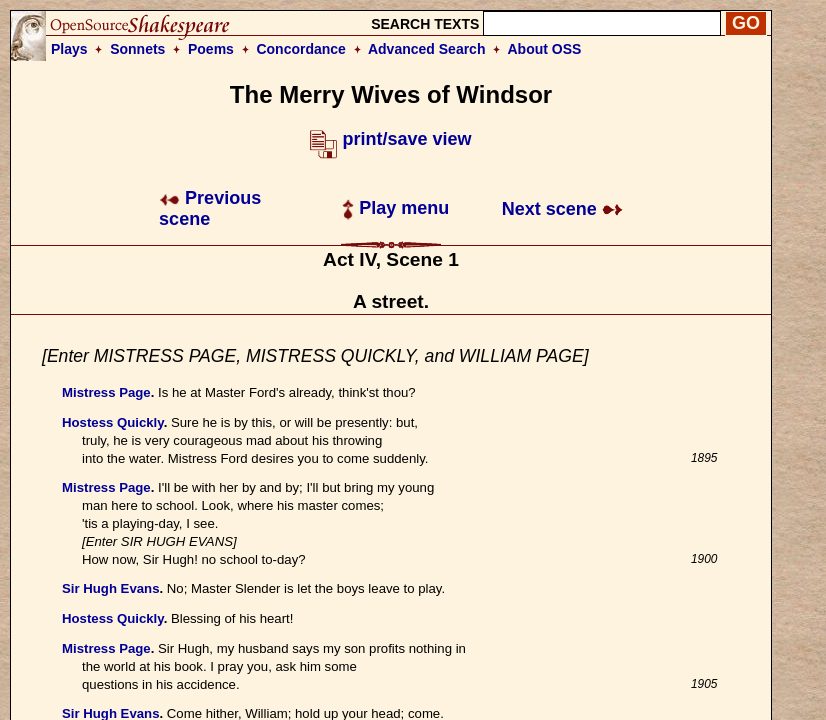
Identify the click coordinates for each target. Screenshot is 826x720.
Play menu (395, 208)
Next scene (562, 209)
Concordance (300, 49)
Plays (69, 49)
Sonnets (137, 49)
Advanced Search (427, 49)
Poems (211, 49)
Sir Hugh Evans (110, 588)
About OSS (545, 49)
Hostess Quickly (113, 422)
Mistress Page (106, 392)
